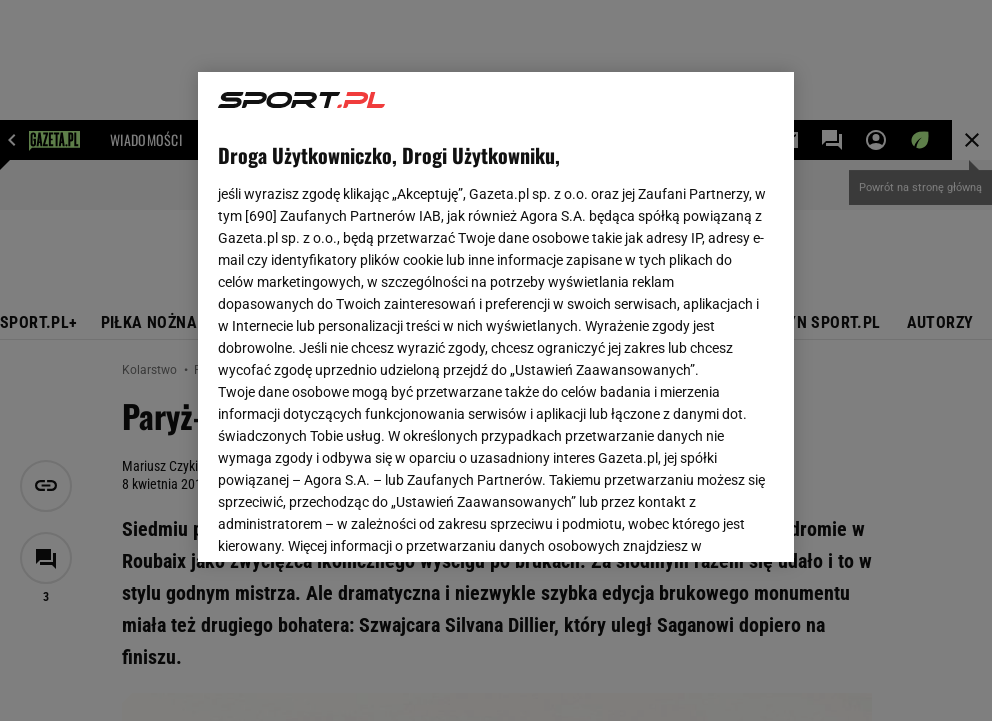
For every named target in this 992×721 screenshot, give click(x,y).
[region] (495, 317)
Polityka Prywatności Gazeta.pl (395, 308)
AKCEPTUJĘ (705, 523)
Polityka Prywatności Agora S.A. (604, 308)
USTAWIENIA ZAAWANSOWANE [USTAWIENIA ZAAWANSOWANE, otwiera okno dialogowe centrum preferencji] (349, 522)
